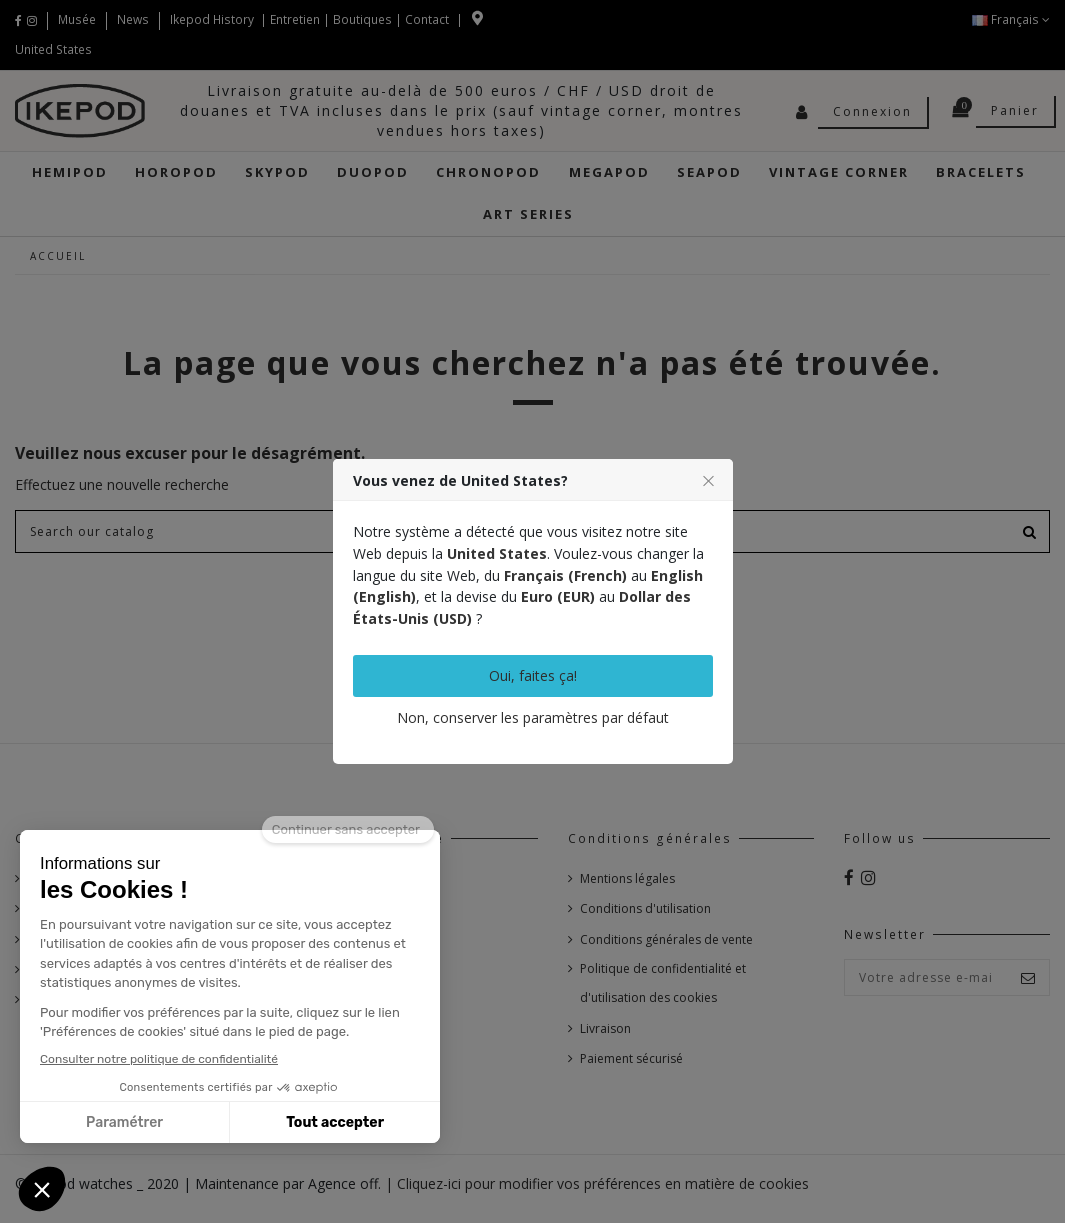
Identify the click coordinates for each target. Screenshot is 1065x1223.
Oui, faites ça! (533, 675)
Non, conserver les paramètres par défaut (533, 717)
